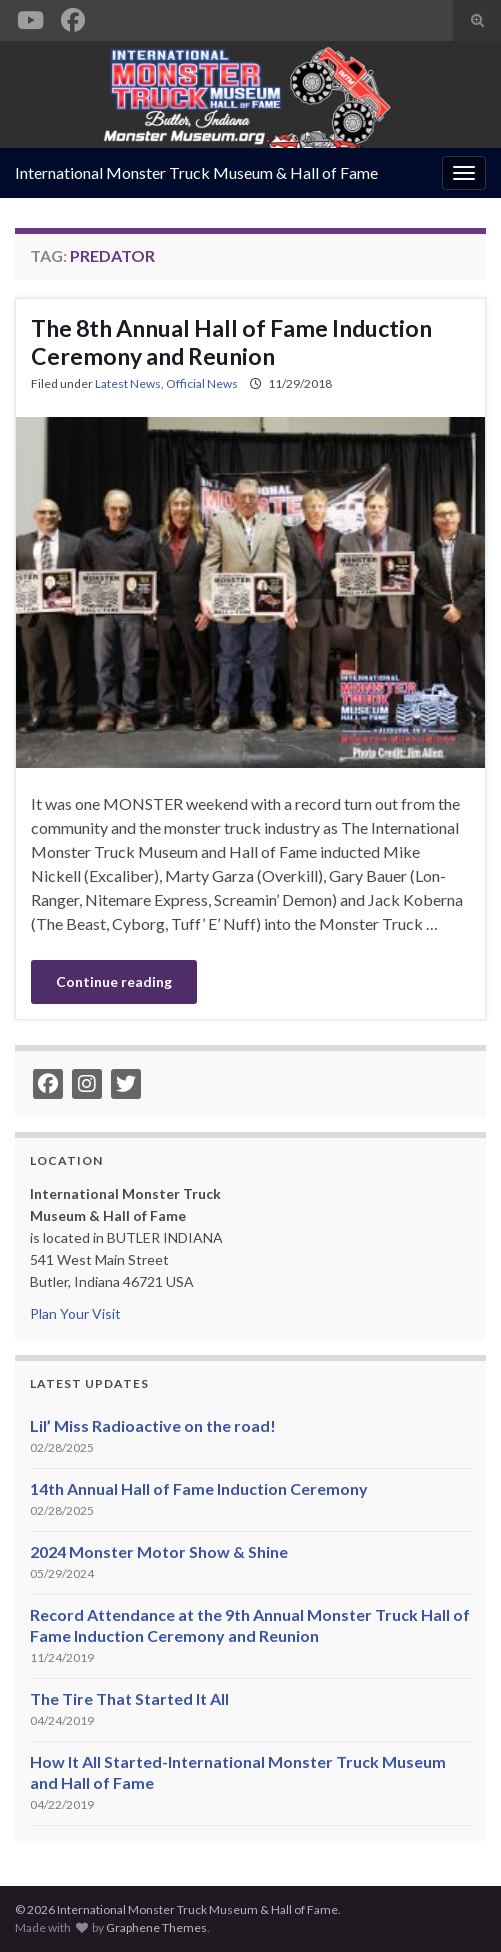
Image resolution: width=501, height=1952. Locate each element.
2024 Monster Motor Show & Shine (159, 1551)
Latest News (128, 383)
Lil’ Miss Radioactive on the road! (153, 1425)
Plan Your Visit (75, 1313)
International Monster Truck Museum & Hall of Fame (196, 172)
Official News (202, 383)
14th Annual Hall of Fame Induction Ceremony (199, 1488)
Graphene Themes (156, 1927)
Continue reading (114, 981)
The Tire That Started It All (129, 1698)
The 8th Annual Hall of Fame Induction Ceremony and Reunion (231, 342)
